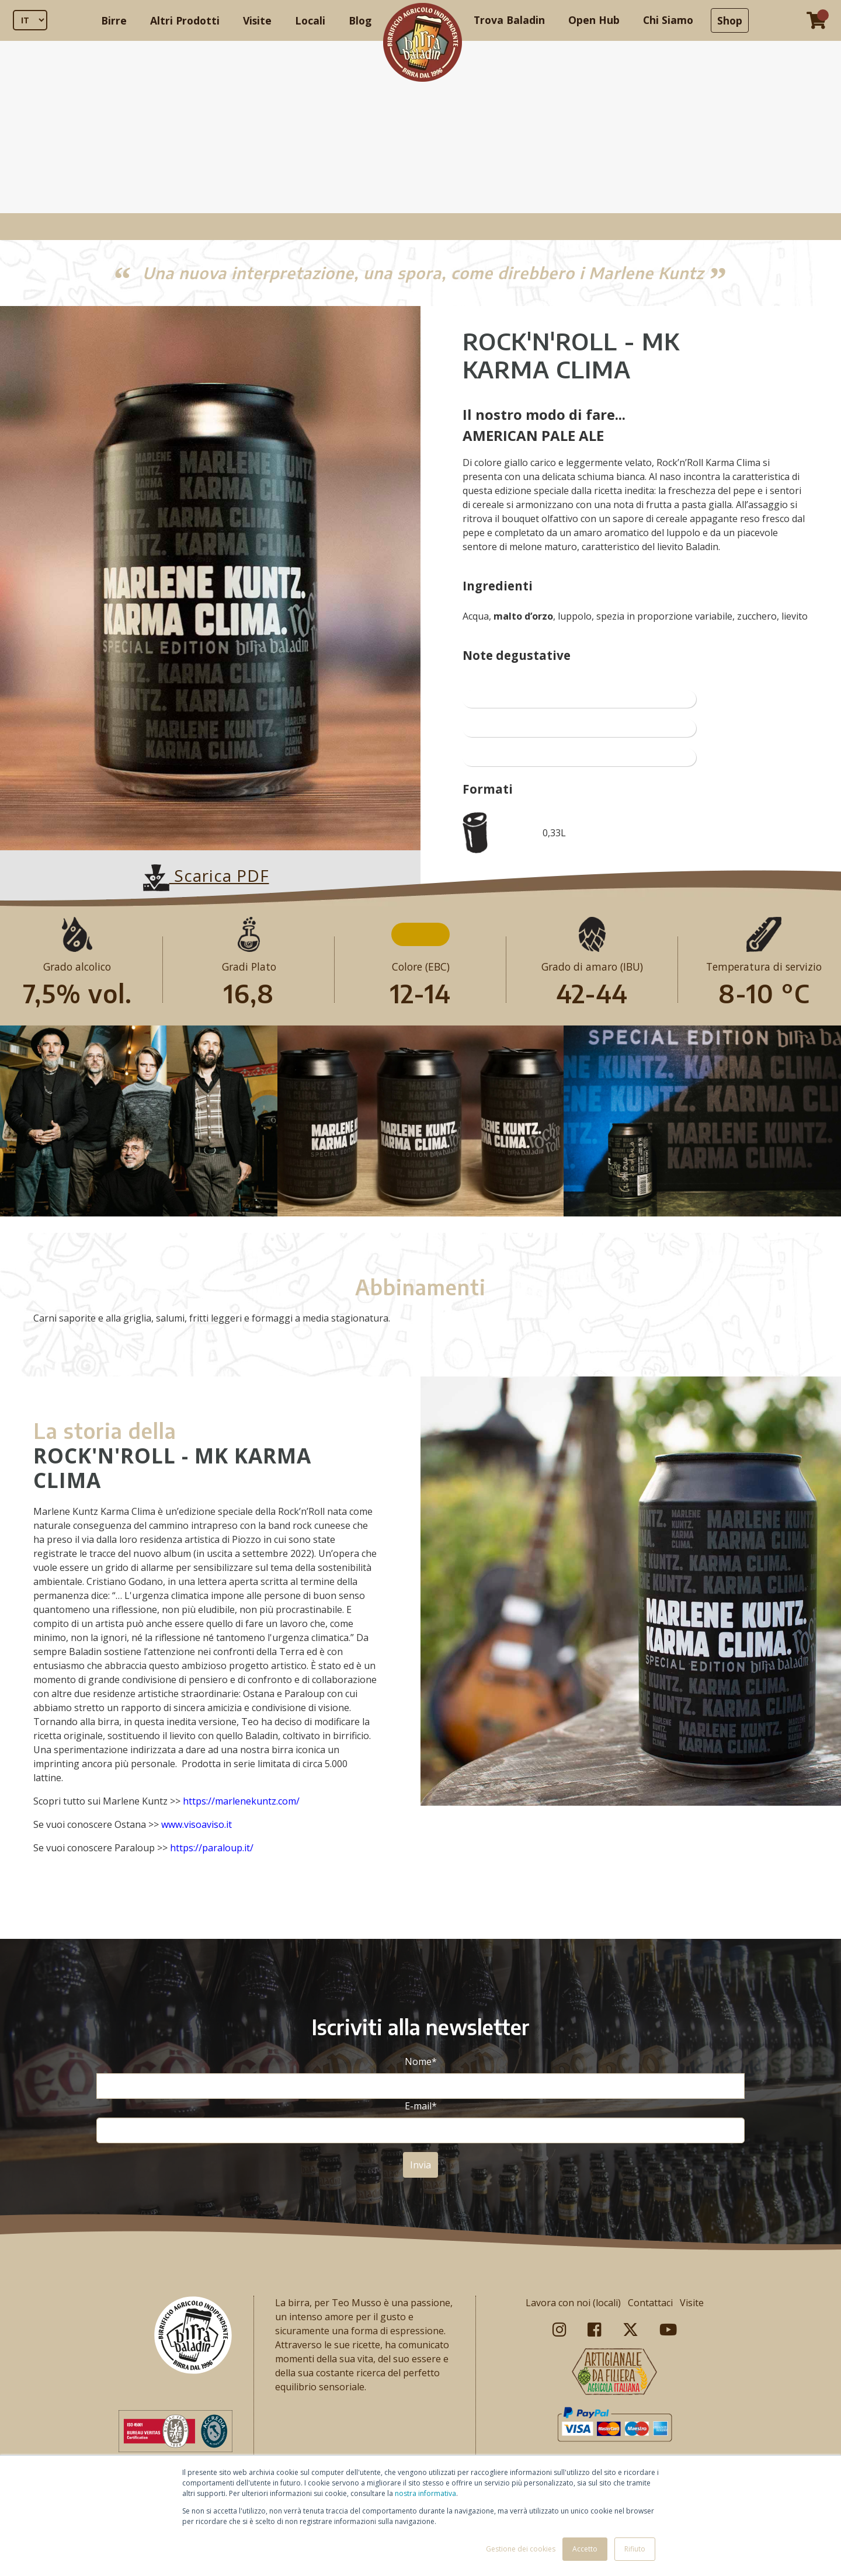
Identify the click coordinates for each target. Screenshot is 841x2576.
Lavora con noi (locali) (573, 2302)
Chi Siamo (668, 20)
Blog (360, 20)
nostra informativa (425, 2493)
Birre (114, 20)
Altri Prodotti (185, 20)
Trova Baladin (509, 20)
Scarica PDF (206, 875)
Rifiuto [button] (634, 2549)
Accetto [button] (584, 2549)
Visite (257, 20)
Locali (310, 20)
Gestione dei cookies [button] (520, 2549)
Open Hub (594, 20)
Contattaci (650, 2302)
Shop (729, 20)
